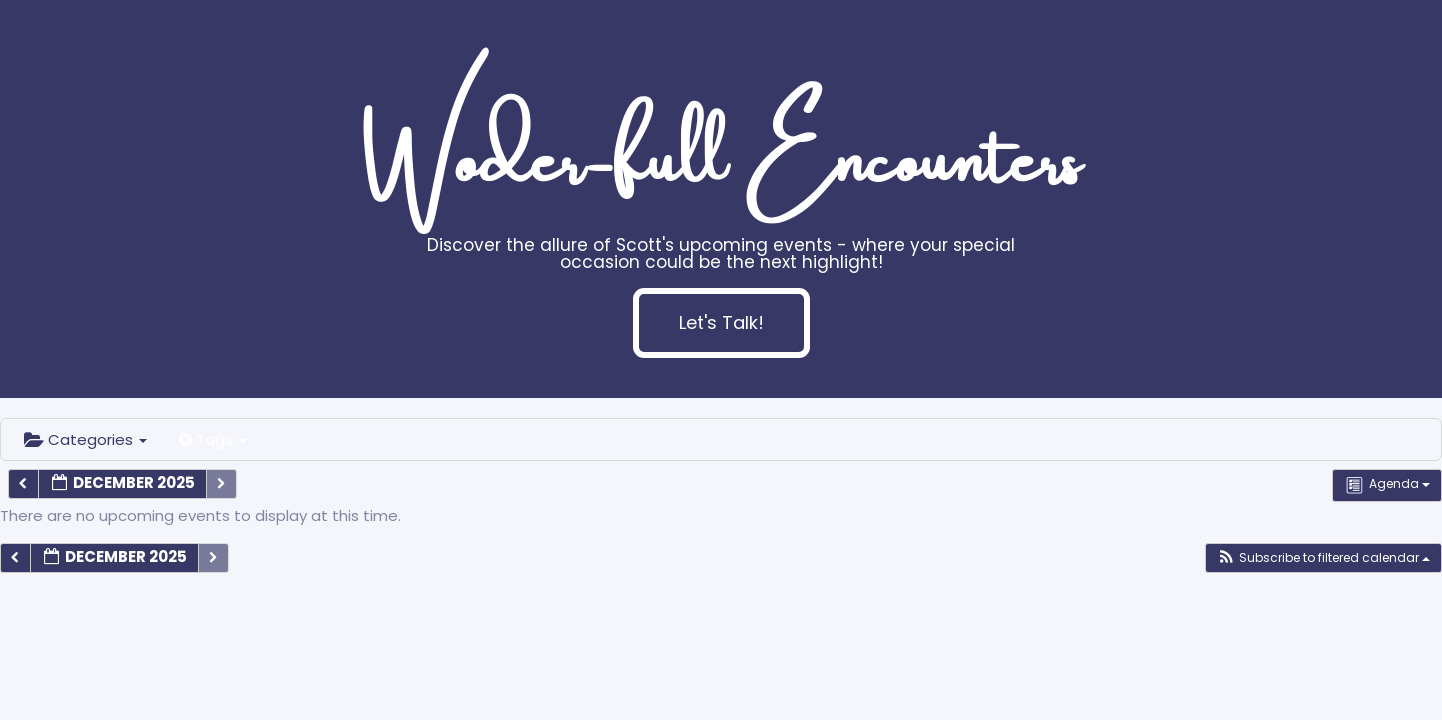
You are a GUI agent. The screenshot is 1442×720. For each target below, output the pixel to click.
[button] (1323, 558)
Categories (85, 439)
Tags (213, 439)
